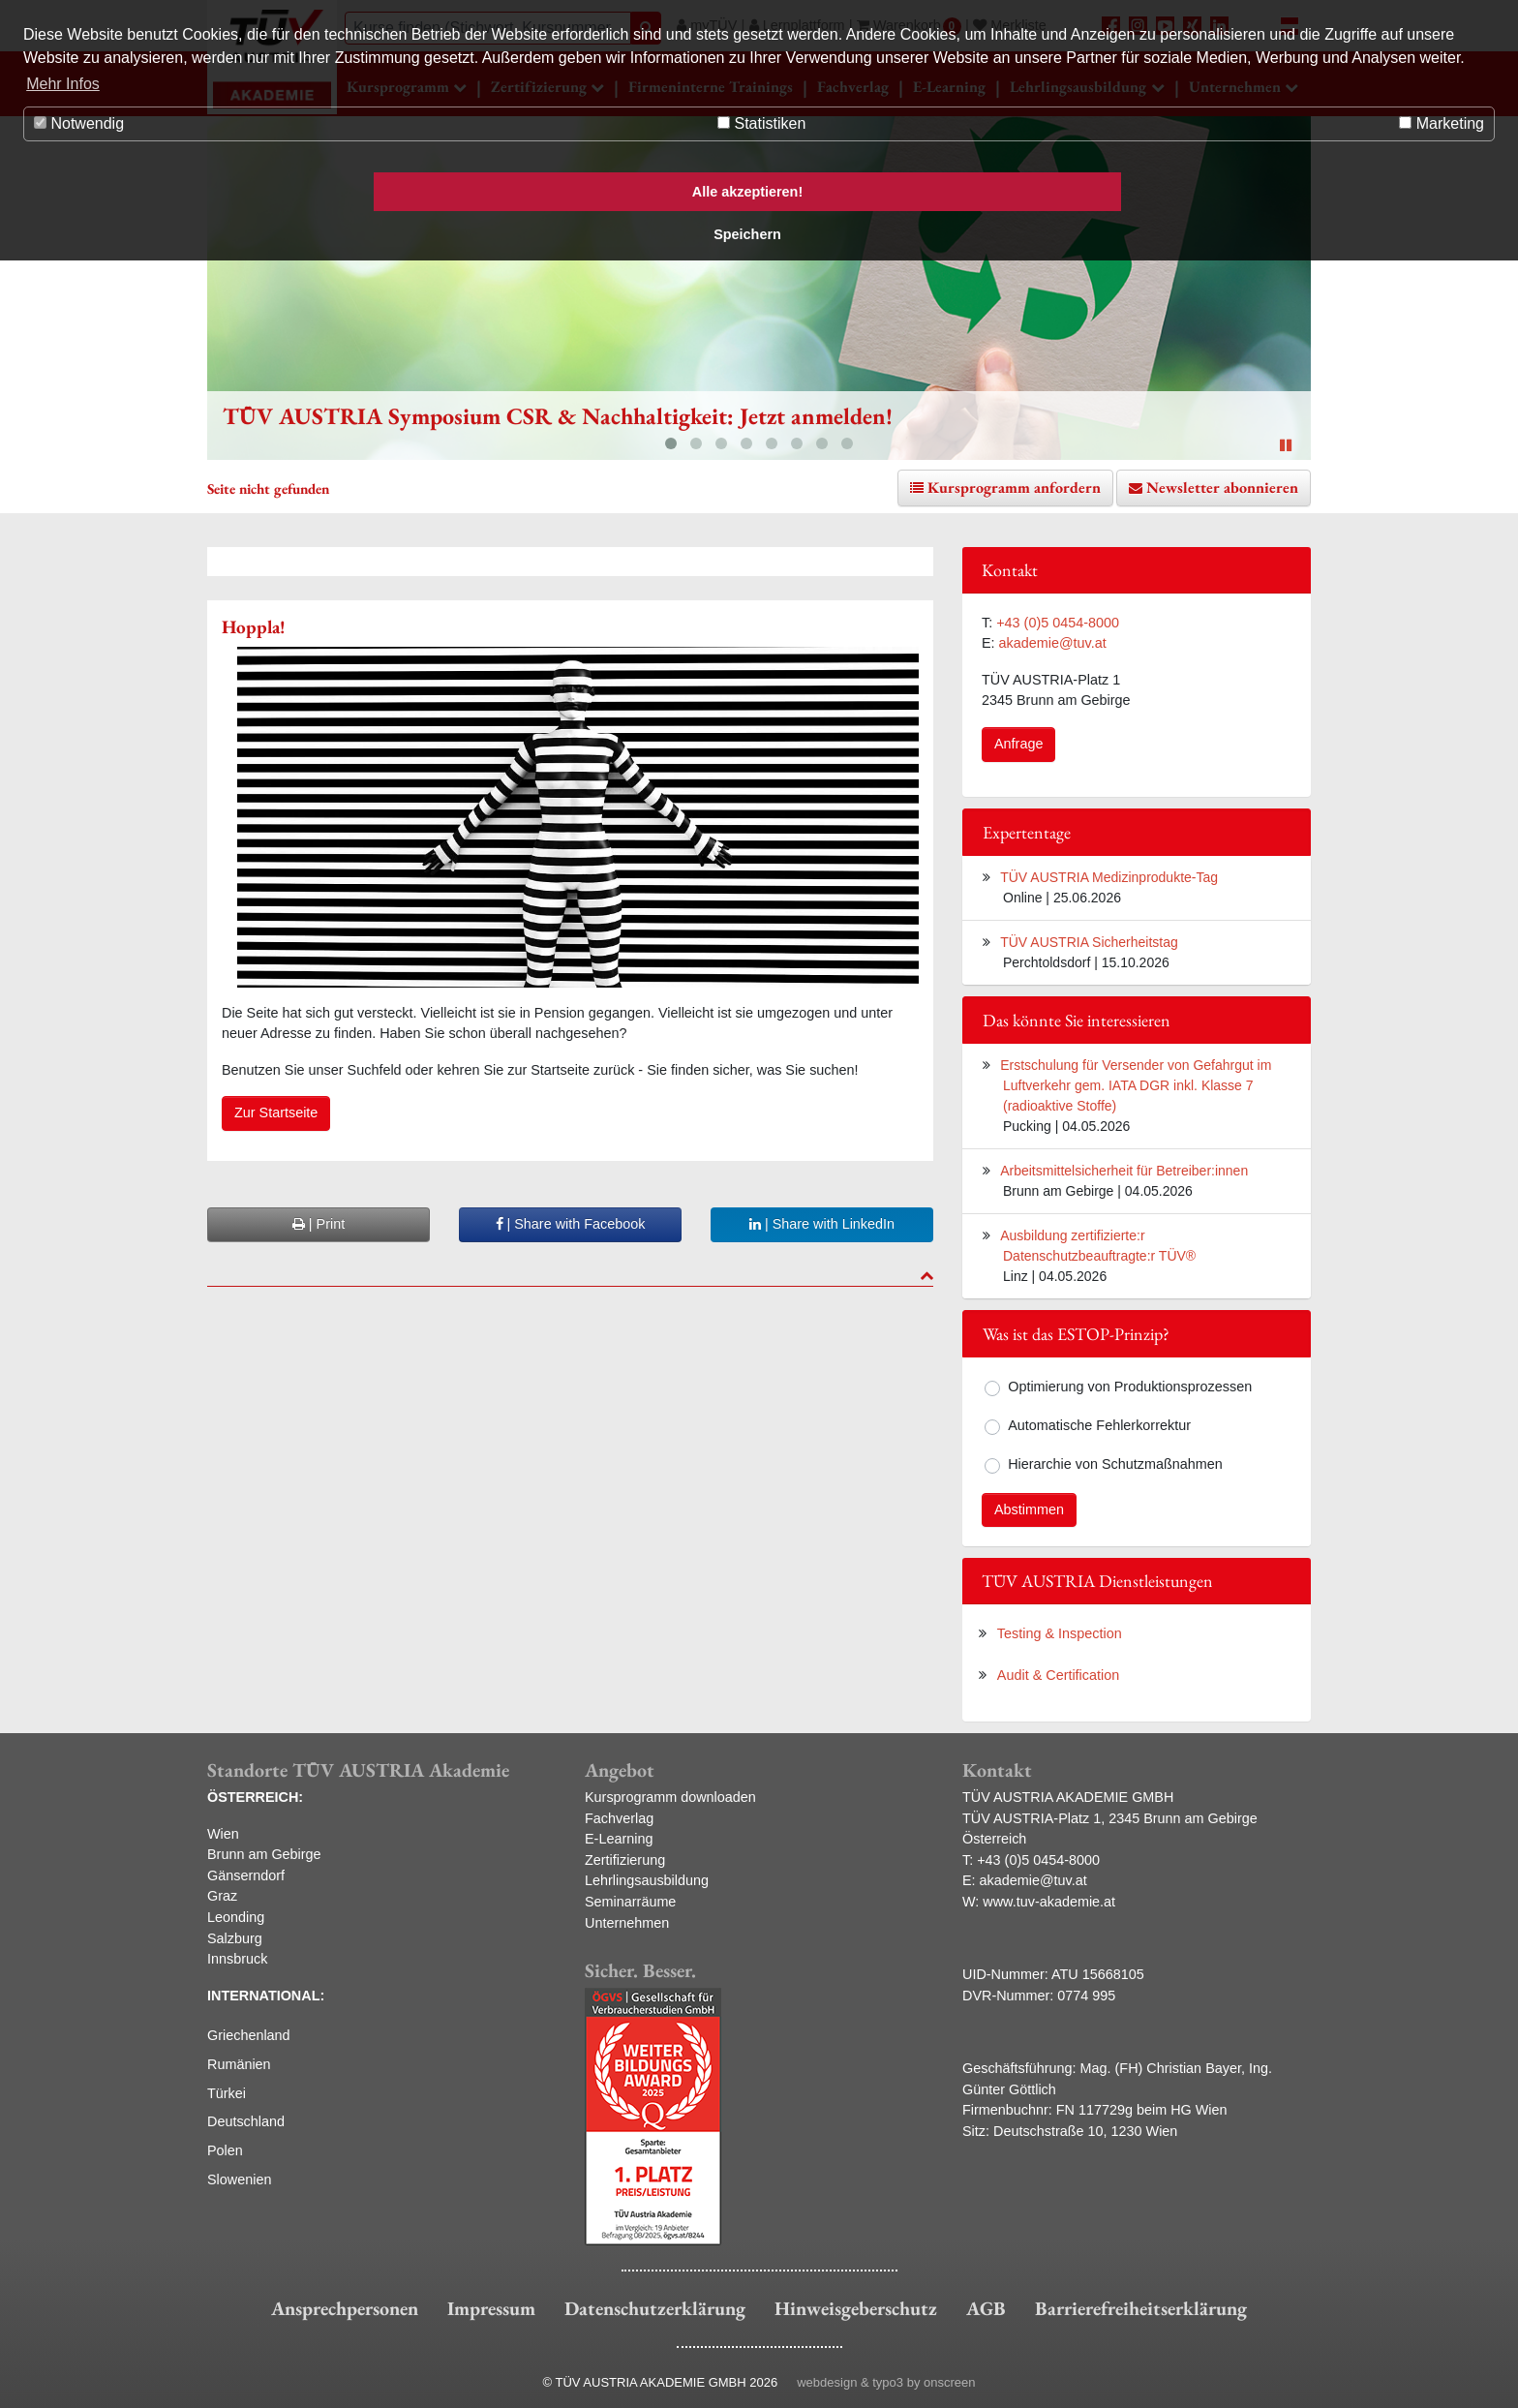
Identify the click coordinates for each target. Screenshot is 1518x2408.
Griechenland (248, 2035)
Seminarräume (630, 1901)
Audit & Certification (1058, 1675)
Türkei (226, 2093)
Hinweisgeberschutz (855, 2308)
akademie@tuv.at (1053, 643)
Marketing (1441, 123)
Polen (225, 2150)
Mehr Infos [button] (63, 84)
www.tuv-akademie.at (1049, 1901)
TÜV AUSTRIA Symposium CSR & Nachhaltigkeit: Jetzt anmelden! (558, 416)
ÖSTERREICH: (255, 1797)
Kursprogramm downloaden (670, 1797)
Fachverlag (619, 1818)
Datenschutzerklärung (654, 2308)
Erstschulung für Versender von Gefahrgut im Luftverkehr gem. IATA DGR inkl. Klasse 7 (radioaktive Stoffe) (1135, 1085)
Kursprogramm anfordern (1014, 487)
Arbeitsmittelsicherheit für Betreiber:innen (1124, 1170)
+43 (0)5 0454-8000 (1057, 622)
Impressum (491, 2308)
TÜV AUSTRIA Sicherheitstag (1089, 942)
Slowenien (239, 2179)
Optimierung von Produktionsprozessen (1130, 1386)
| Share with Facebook (571, 1224)
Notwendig (79, 123)
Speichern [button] (747, 234)
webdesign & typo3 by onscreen (886, 2382)
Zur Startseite (276, 1112)
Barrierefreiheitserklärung (1141, 2308)
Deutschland (246, 2121)
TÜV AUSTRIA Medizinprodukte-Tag (1109, 877)
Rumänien (239, 2064)
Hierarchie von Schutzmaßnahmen (1115, 1464)
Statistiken (761, 123)
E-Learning (619, 1838)
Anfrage (1018, 743)
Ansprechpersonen (344, 2308)
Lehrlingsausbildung (647, 1880)
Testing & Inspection (1059, 1633)
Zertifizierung (625, 1860)
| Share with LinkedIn (822, 1224)
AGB (986, 2308)
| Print (318, 1224)
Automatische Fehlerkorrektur (1099, 1425)
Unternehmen (627, 1923)
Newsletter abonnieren (1222, 487)
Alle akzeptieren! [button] (747, 191)
